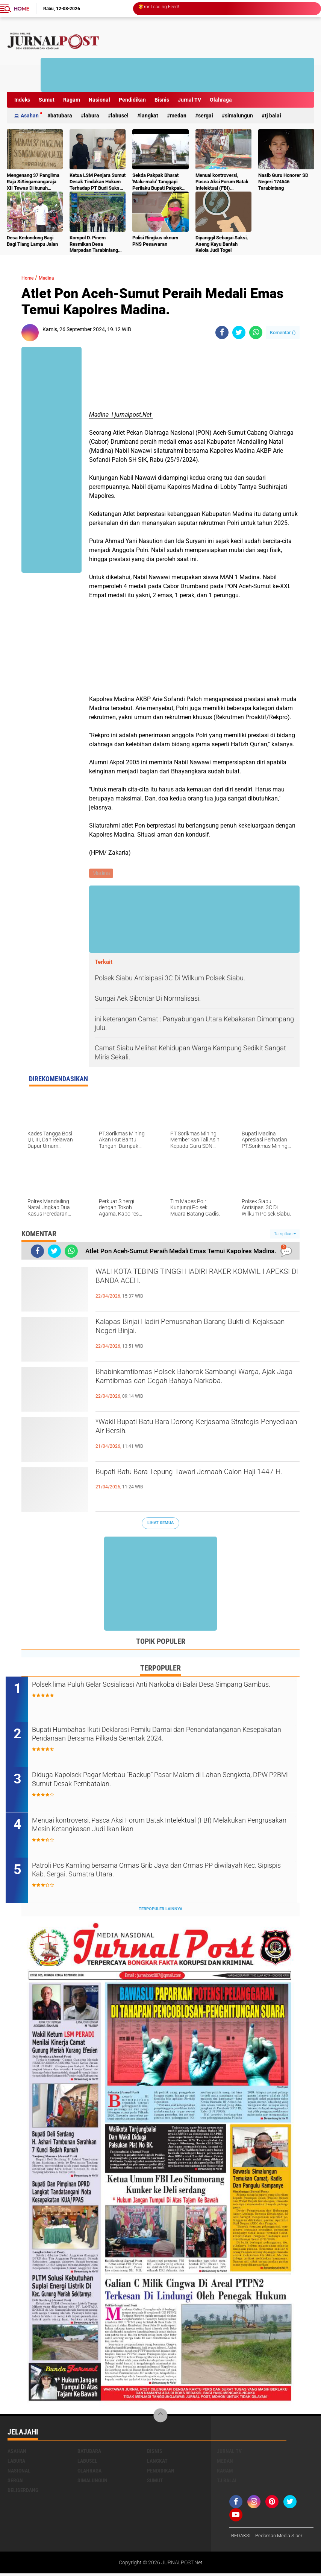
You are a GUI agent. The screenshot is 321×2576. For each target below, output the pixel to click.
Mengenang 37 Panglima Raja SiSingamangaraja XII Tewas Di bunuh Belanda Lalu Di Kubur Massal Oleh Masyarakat (34, 182)
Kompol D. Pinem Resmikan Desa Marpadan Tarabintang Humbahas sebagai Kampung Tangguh (94, 244)
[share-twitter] (238, 332)
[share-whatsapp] (255, 332)
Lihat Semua (160, 1524)
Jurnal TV (189, 100)
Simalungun (239, 116)
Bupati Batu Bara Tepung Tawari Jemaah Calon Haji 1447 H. (195, 1480)
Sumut (47, 100)
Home (21, 8)
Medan (178, 116)
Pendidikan (132, 100)
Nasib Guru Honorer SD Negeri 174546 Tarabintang (283, 181)
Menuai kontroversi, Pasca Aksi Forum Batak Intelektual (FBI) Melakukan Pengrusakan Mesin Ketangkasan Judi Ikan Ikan (222, 182)
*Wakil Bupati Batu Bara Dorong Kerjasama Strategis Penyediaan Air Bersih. (186, 1430)
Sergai (205, 116)
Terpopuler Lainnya (160, 1911)
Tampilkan (285, 1234)
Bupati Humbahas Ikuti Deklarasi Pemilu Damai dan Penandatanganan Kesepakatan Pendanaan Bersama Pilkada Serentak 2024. (158, 1742)
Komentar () (283, 332)
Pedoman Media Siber (282, 2538)
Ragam (71, 100)
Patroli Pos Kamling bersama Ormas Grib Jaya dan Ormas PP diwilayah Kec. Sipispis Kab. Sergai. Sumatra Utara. (158, 1874)
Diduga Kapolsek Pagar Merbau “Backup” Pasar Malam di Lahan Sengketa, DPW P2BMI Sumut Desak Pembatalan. (162, 1783)
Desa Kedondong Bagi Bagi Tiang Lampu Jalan (32, 241)
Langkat (149, 116)
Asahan (30, 116)
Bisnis (161, 100)
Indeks (22, 100)
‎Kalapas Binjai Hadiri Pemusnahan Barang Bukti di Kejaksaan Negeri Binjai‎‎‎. (196, 1330)
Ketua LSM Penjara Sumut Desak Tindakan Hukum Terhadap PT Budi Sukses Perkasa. (98, 182)
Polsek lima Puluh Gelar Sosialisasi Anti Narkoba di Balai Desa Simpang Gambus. (159, 1692)
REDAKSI (241, 2538)
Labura (91, 116)
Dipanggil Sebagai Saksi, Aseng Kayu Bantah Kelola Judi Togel (221, 244)
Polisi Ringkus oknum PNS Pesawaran (155, 241)
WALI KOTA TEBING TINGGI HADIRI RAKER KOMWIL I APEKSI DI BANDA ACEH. (187, 1280)
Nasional (99, 100)
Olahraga (221, 100)
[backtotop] (160, 2417)
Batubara (61, 116)
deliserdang (23, 2492)
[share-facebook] (222, 332)
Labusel (120, 116)
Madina (53, 277)
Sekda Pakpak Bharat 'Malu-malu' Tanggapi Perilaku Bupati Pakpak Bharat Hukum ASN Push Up (159, 182)
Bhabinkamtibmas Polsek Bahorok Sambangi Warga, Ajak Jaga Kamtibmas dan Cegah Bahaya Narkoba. (191, 1386)
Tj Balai (273, 116)
